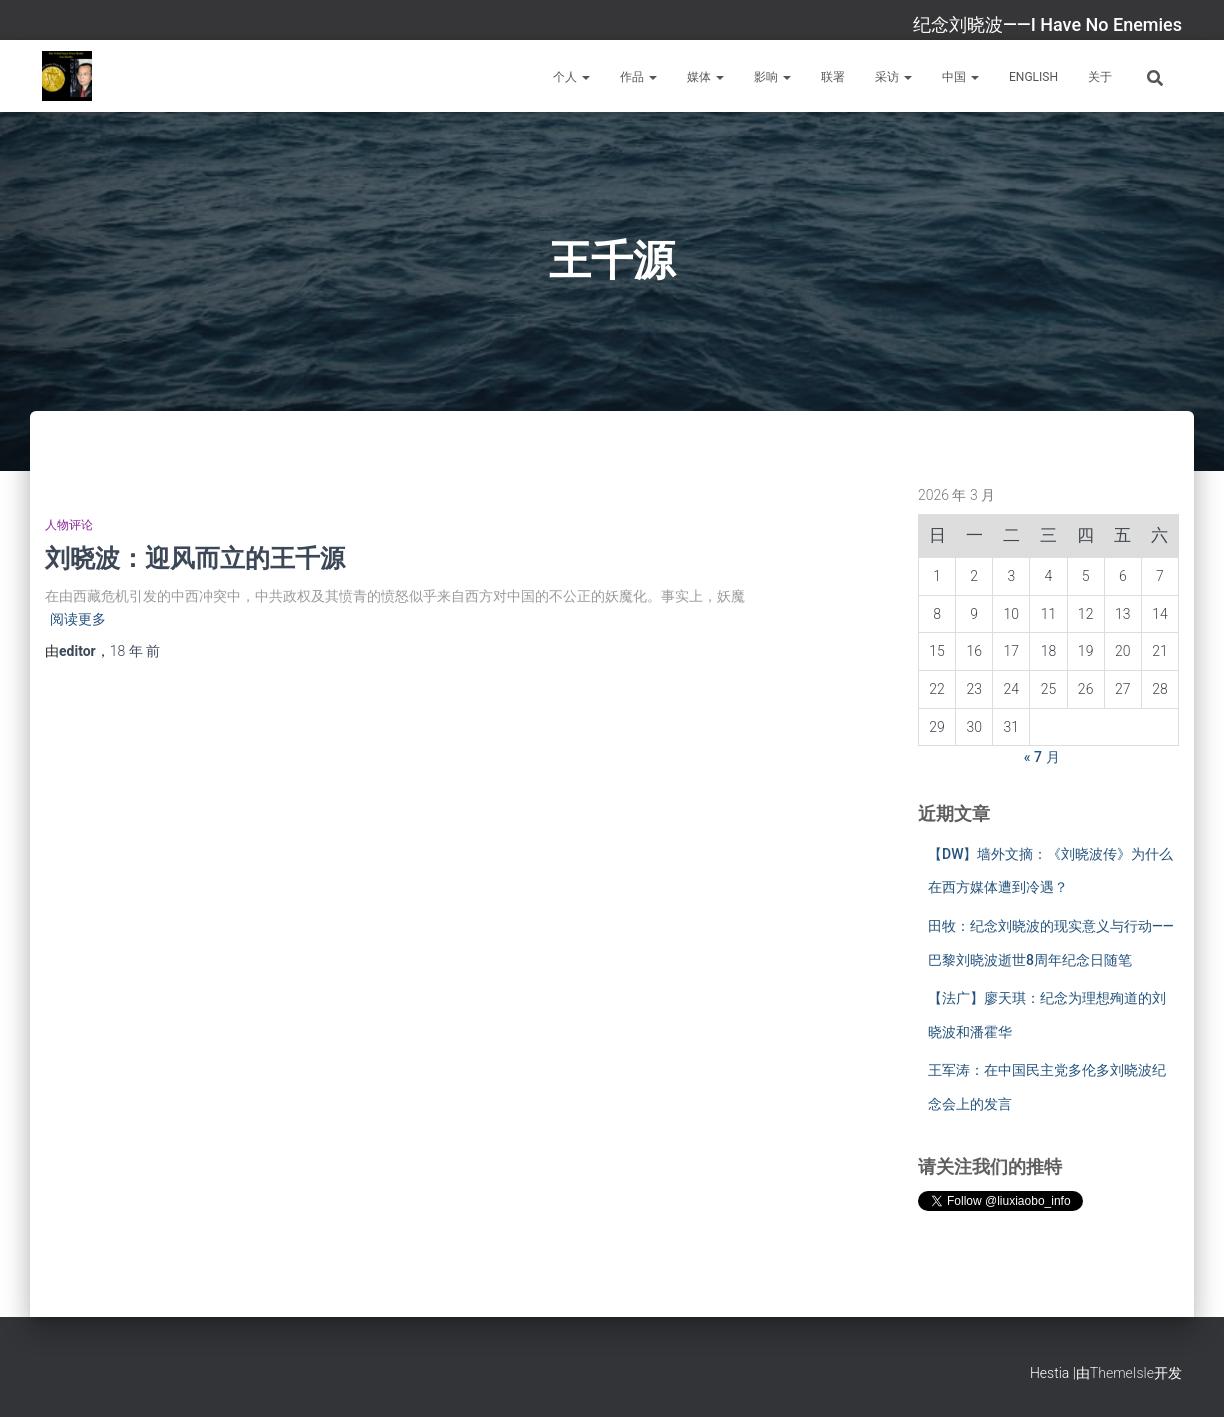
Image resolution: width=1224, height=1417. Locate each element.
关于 (1100, 77)
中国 (960, 77)
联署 (833, 77)
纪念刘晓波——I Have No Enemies (1047, 24)
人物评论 (69, 525)
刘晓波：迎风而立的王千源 (195, 557)
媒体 (705, 77)
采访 (893, 77)
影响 (772, 77)
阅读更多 (78, 619)
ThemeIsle (1122, 1373)
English (1033, 77)
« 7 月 (1042, 757)
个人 (571, 77)
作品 (638, 77)
